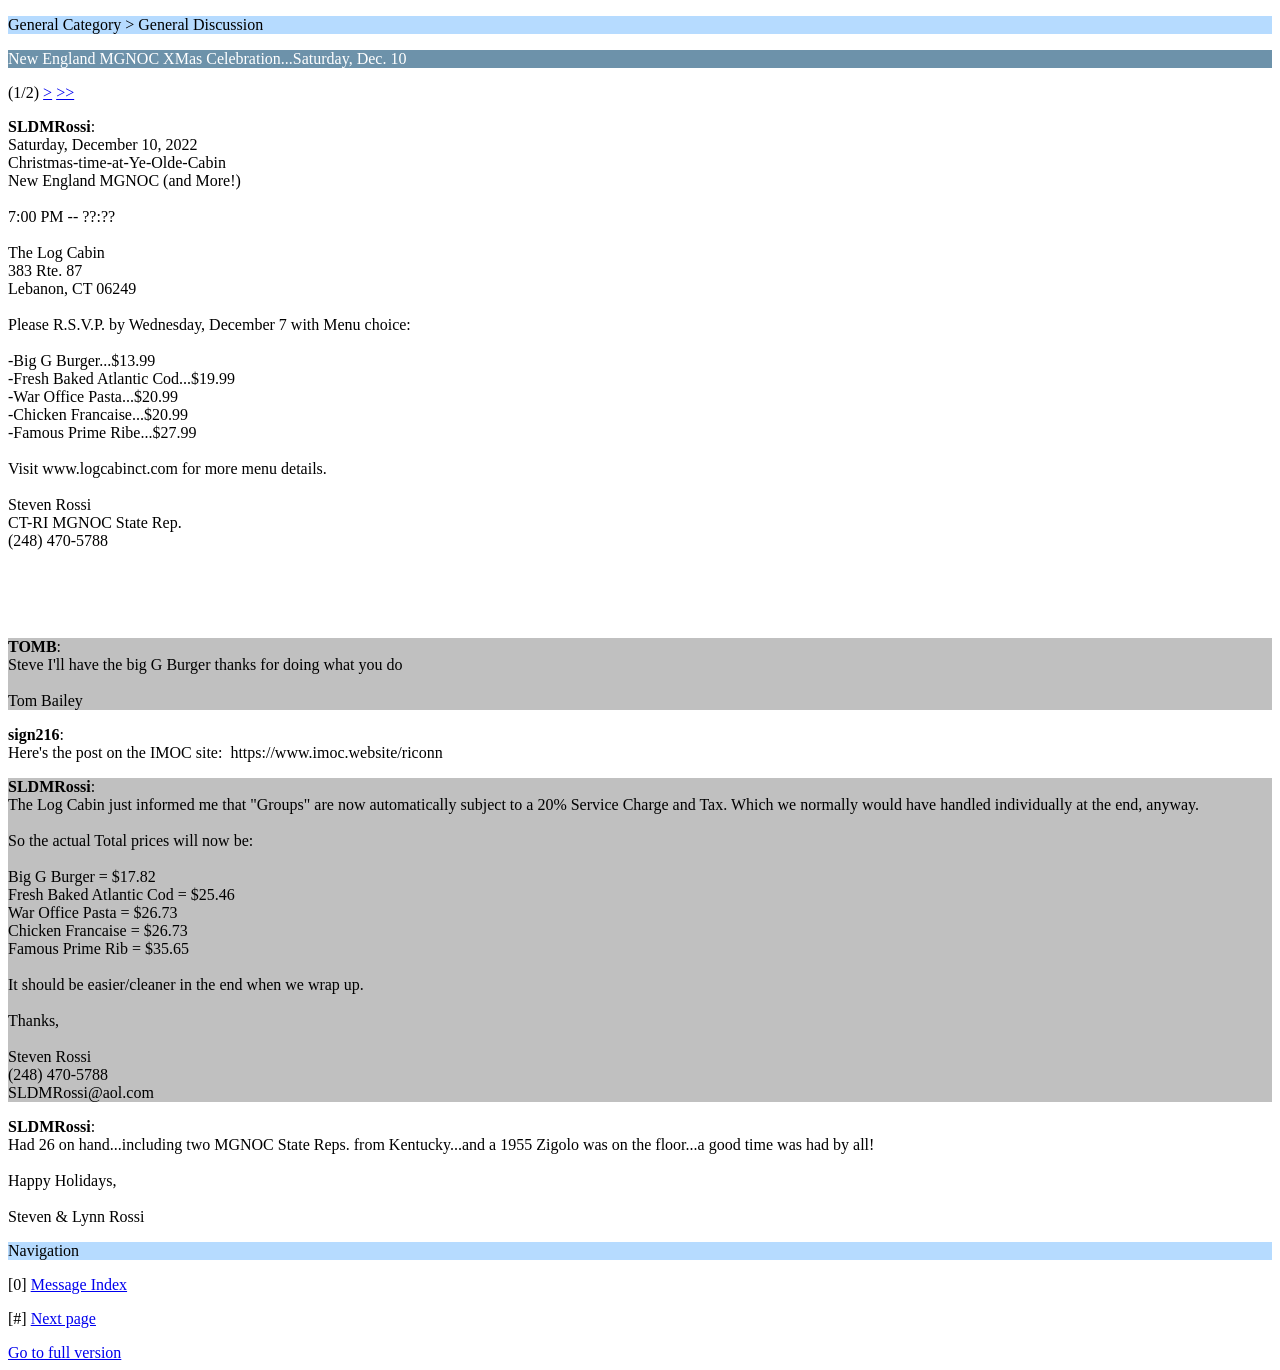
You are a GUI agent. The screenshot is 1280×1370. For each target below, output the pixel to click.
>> (65, 92)
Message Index (79, 1284)
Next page (63, 1318)
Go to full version (64, 1352)
